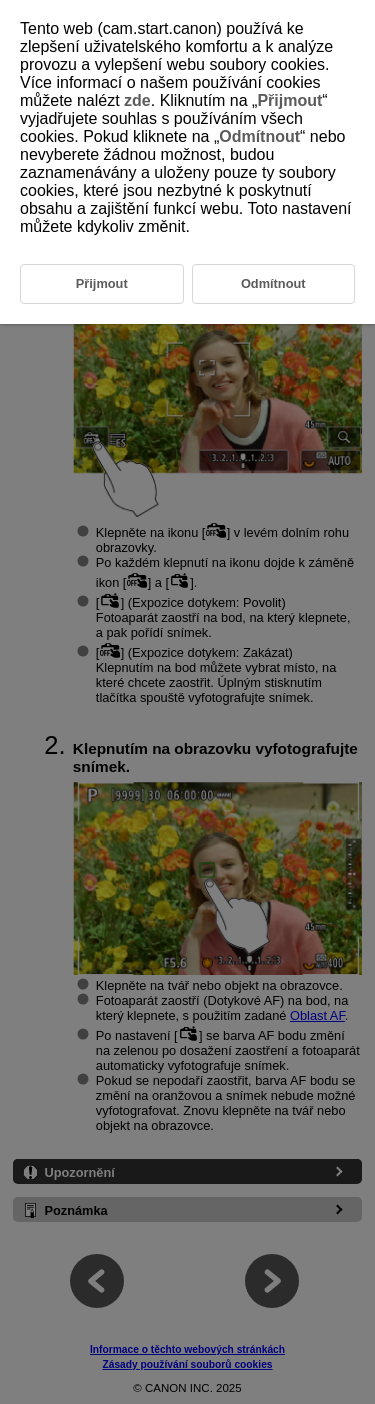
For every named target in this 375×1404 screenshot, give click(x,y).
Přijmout (289, 100)
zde (137, 100)
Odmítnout (259, 136)
